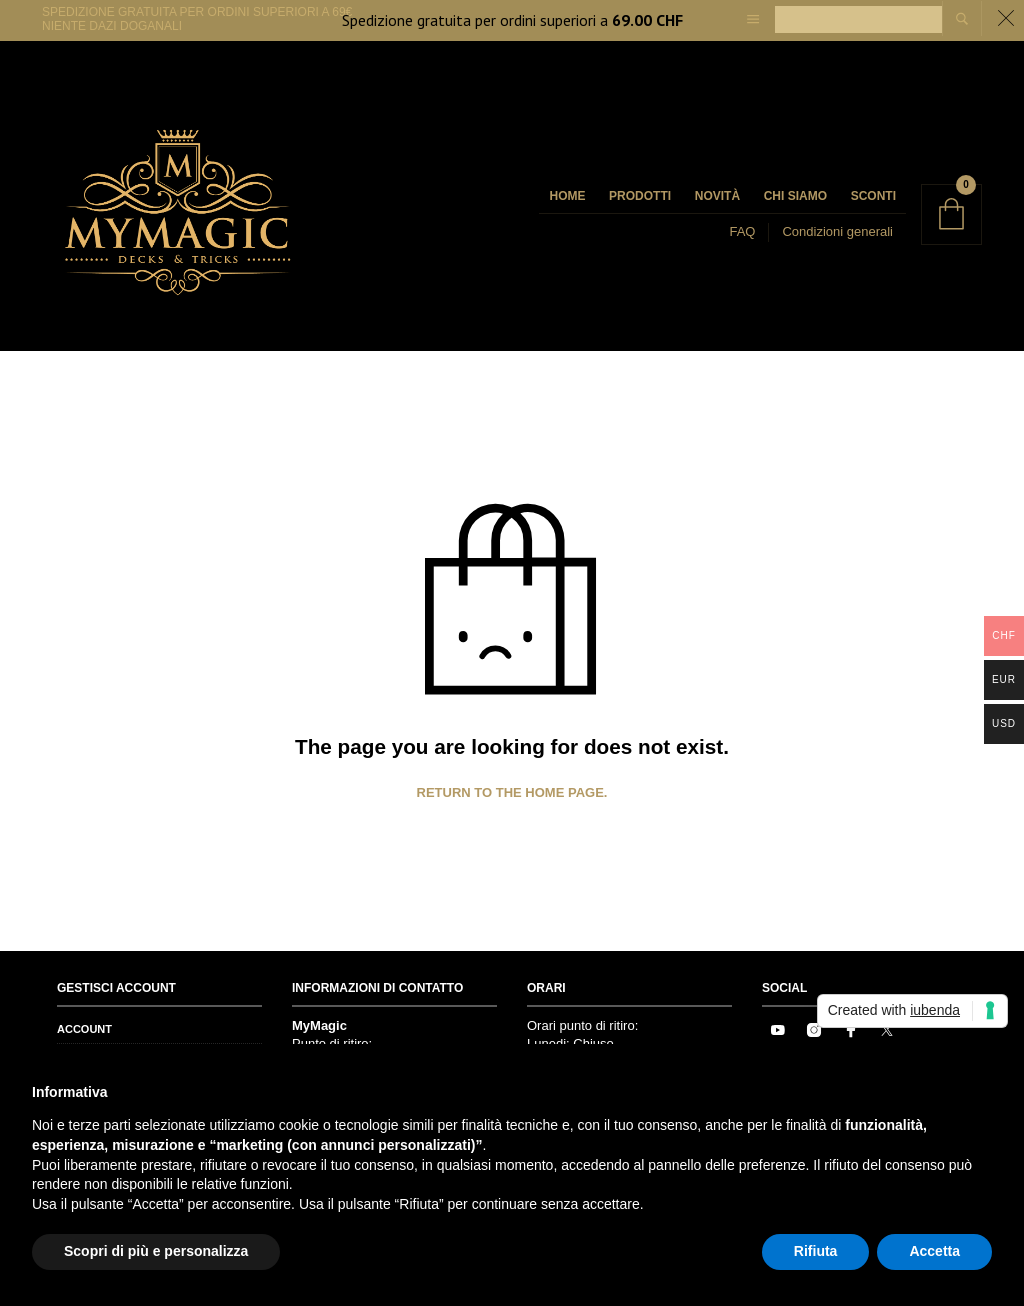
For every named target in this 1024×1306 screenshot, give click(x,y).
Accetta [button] (934, 1251)
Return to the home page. (512, 792)
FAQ (742, 231)
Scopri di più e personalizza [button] (156, 1251)
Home (567, 196)
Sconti (873, 196)
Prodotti (640, 196)
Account (84, 1029)
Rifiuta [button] (816, 1251)
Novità (717, 196)
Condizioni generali (837, 231)
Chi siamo (795, 196)
